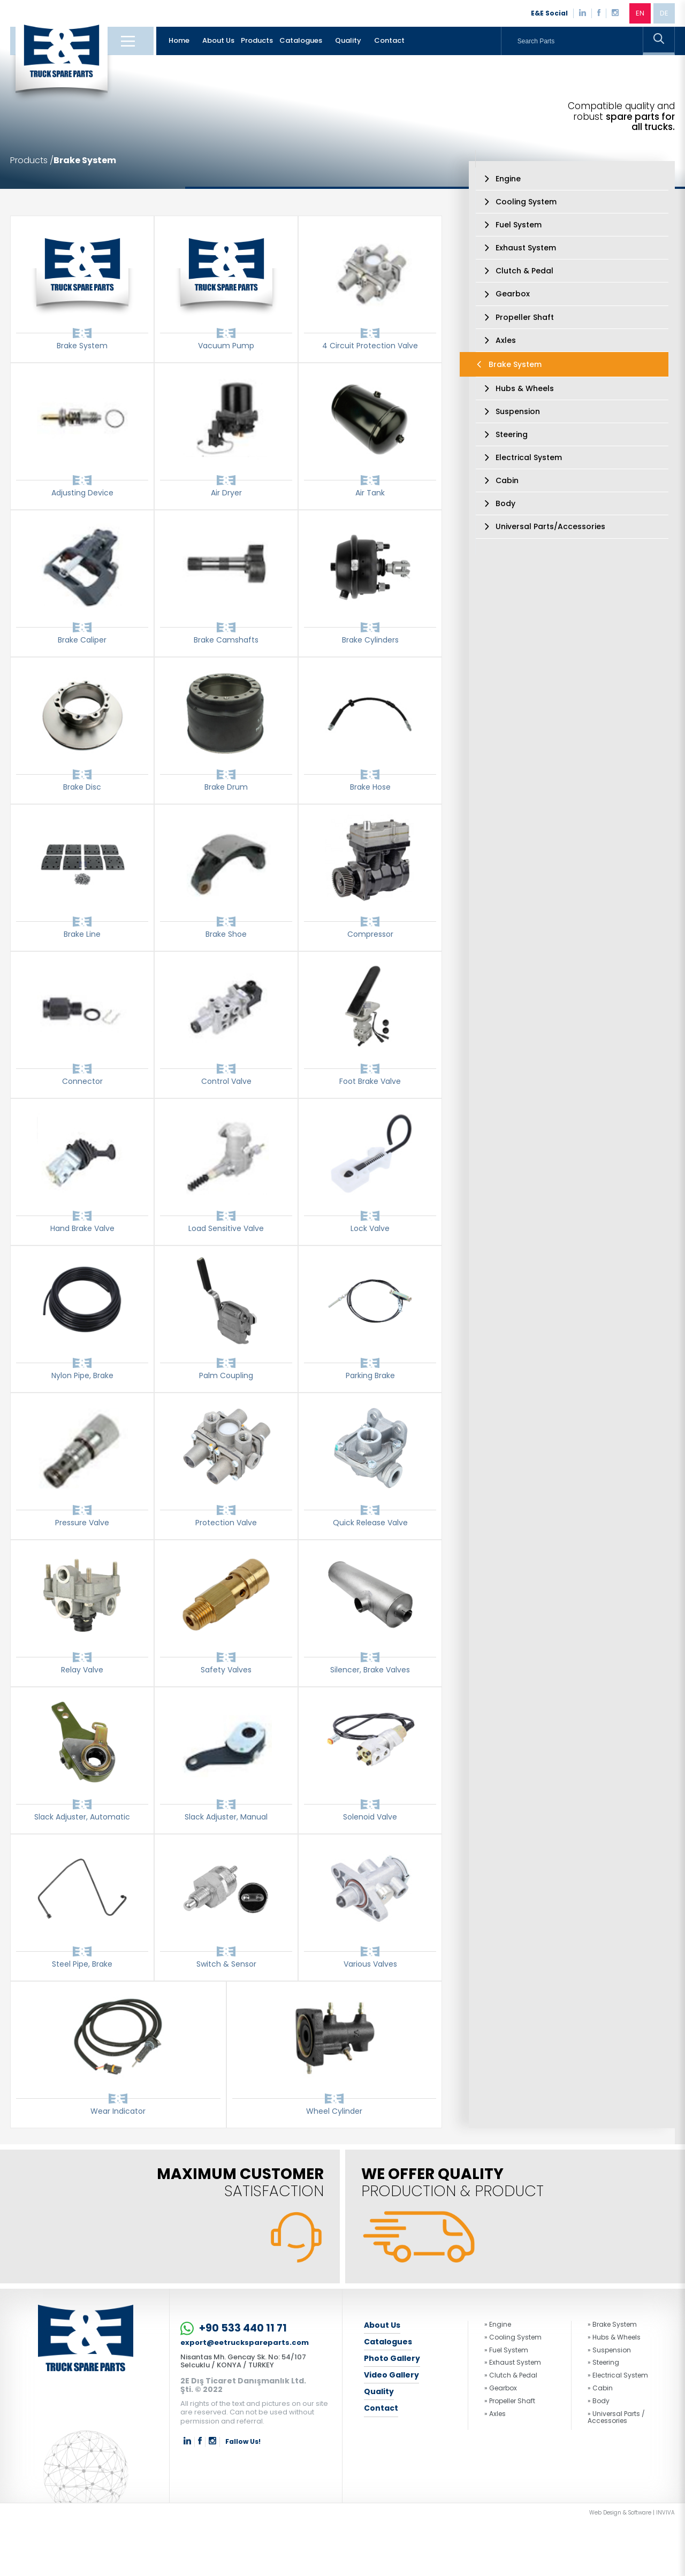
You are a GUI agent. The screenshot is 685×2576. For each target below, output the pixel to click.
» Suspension (609, 2350)
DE (664, 13)
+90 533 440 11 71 (233, 2328)
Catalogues (300, 40)
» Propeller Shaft (509, 2401)
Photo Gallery (392, 2358)
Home (179, 40)
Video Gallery (391, 2374)
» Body (599, 2401)
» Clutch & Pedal (510, 2375)
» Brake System (612, 2324)
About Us (218, 40)
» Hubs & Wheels (614, 2337)
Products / (32, 160)
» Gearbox (500, 2388)
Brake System (85, 160)
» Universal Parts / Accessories (616, 2417)
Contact (389, 40)
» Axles (495, 2414)
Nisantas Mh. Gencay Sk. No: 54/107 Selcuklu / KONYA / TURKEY (243, 2361)
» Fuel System (506, 2350)
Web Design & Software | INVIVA (632, 2513)
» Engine (497, 2324)
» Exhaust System (512, 2362)
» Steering (603, 2362)
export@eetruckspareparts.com (244, 2343)
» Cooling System (513, 2337)
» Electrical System (618, 2375)
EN (640, 13)
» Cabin (600, 2388)
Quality (348, 40)
